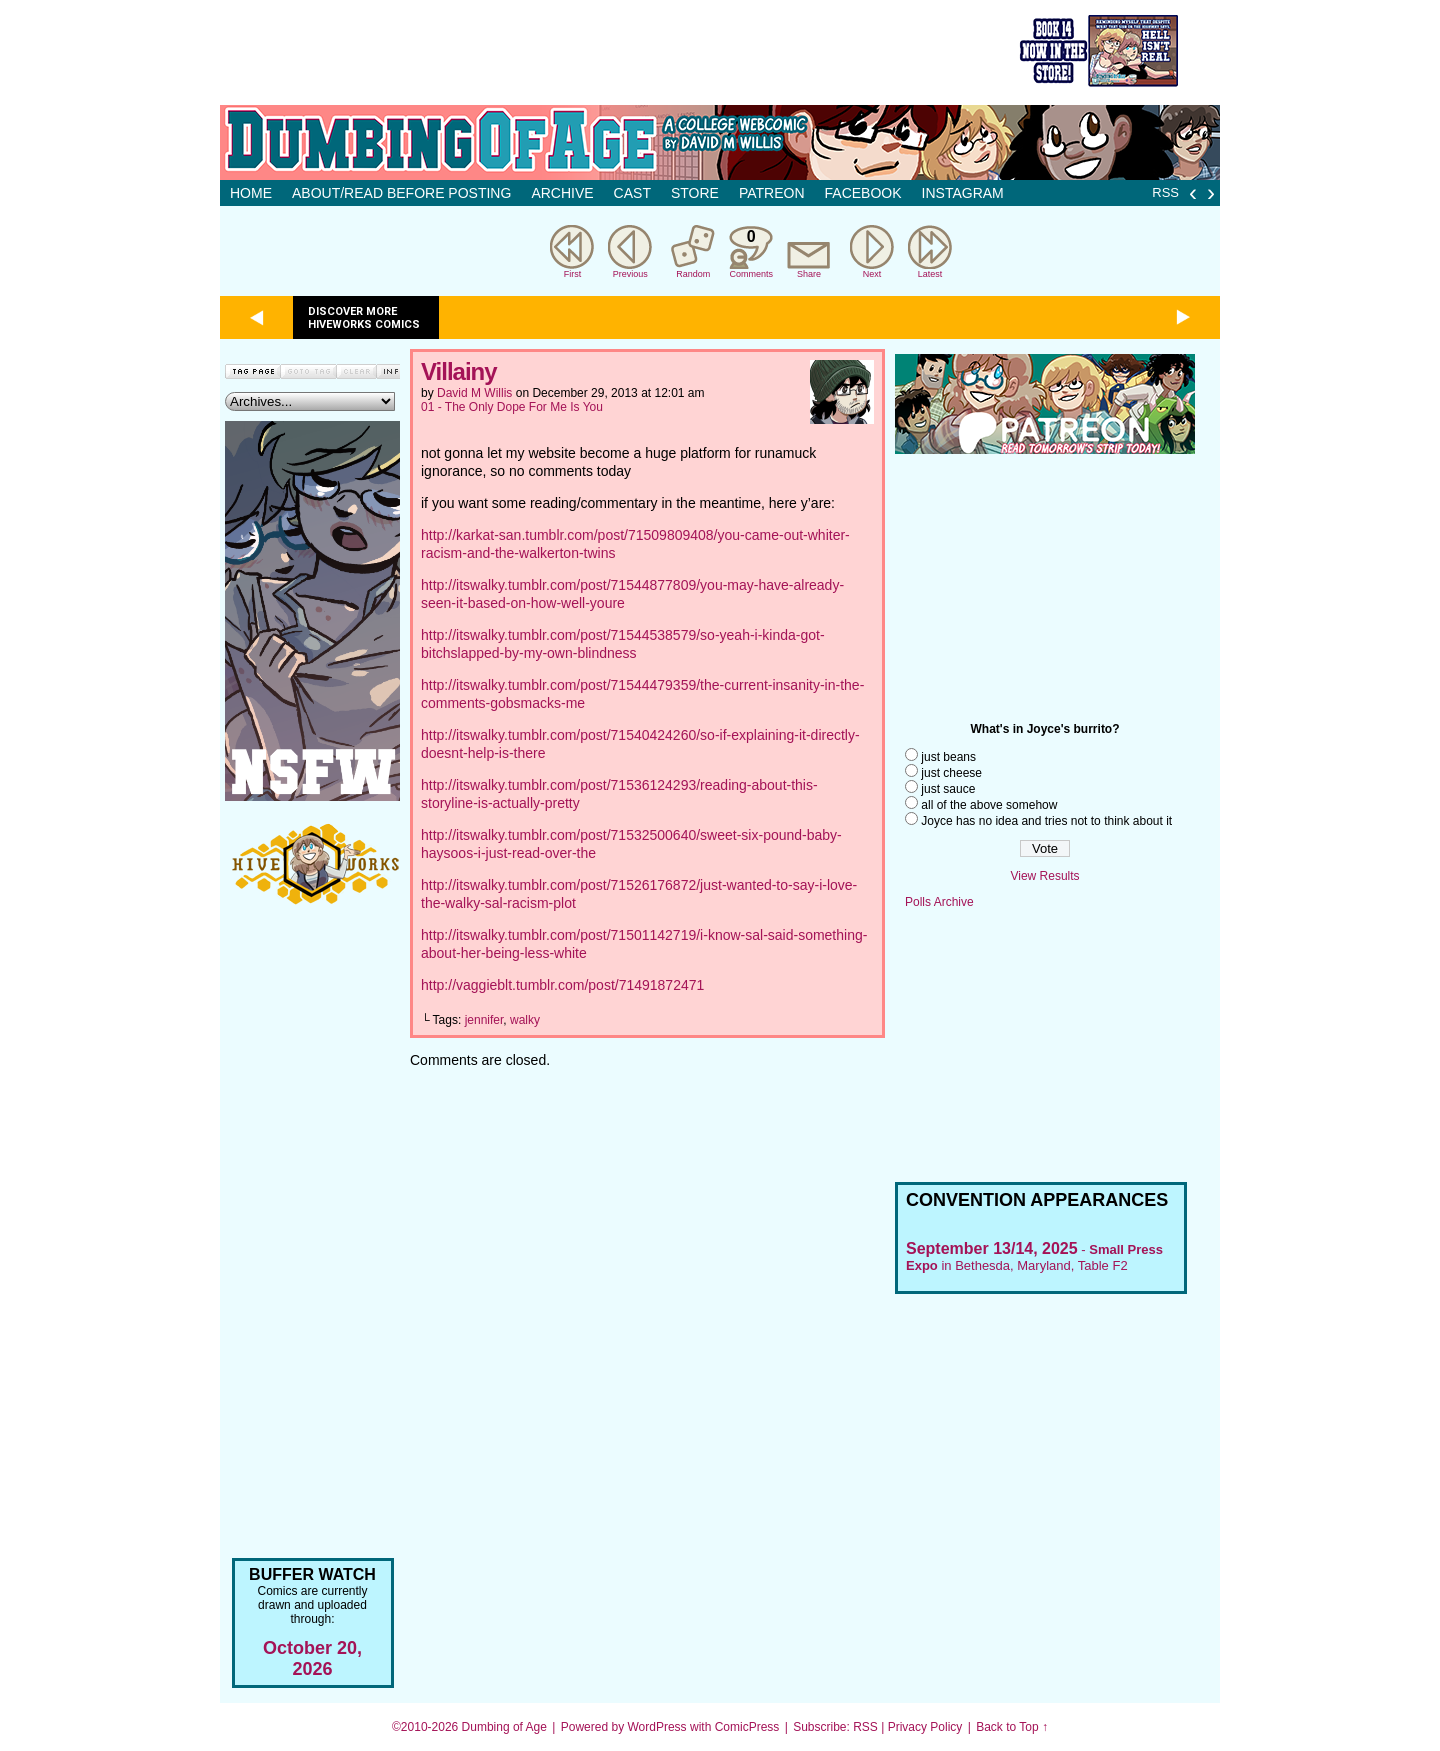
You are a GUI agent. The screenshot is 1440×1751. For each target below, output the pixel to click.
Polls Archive (939, 902)
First (573, 274)
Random (693, 274)
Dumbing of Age (504, 1727)
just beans (948, 757)
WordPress (656, 1727)
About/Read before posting (401, 193)
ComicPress (747, 1727)
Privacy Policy (925, 1727)
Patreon (772, 193)
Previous (630, 274)
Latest (930, 274)
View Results (1044, 876)
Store (695, 193)
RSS (1165, 192)
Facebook (863, 193)
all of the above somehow (989, 805)
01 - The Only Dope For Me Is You (512, 407)
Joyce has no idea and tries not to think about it (1046, 821)
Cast (632, 193)
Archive (562, 193)
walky (525, 1020)
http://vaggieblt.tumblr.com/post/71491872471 (562, 985)
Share (809, 274)
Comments (751, 252)
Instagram (963, 193)
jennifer (484, 1020)
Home (251, 193)
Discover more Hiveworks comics (364, 318)
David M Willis (474, 393)
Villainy (459, 371)
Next (872, 274)
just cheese (951, 773)
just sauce (948, 789)
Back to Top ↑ (1012, 1727)
